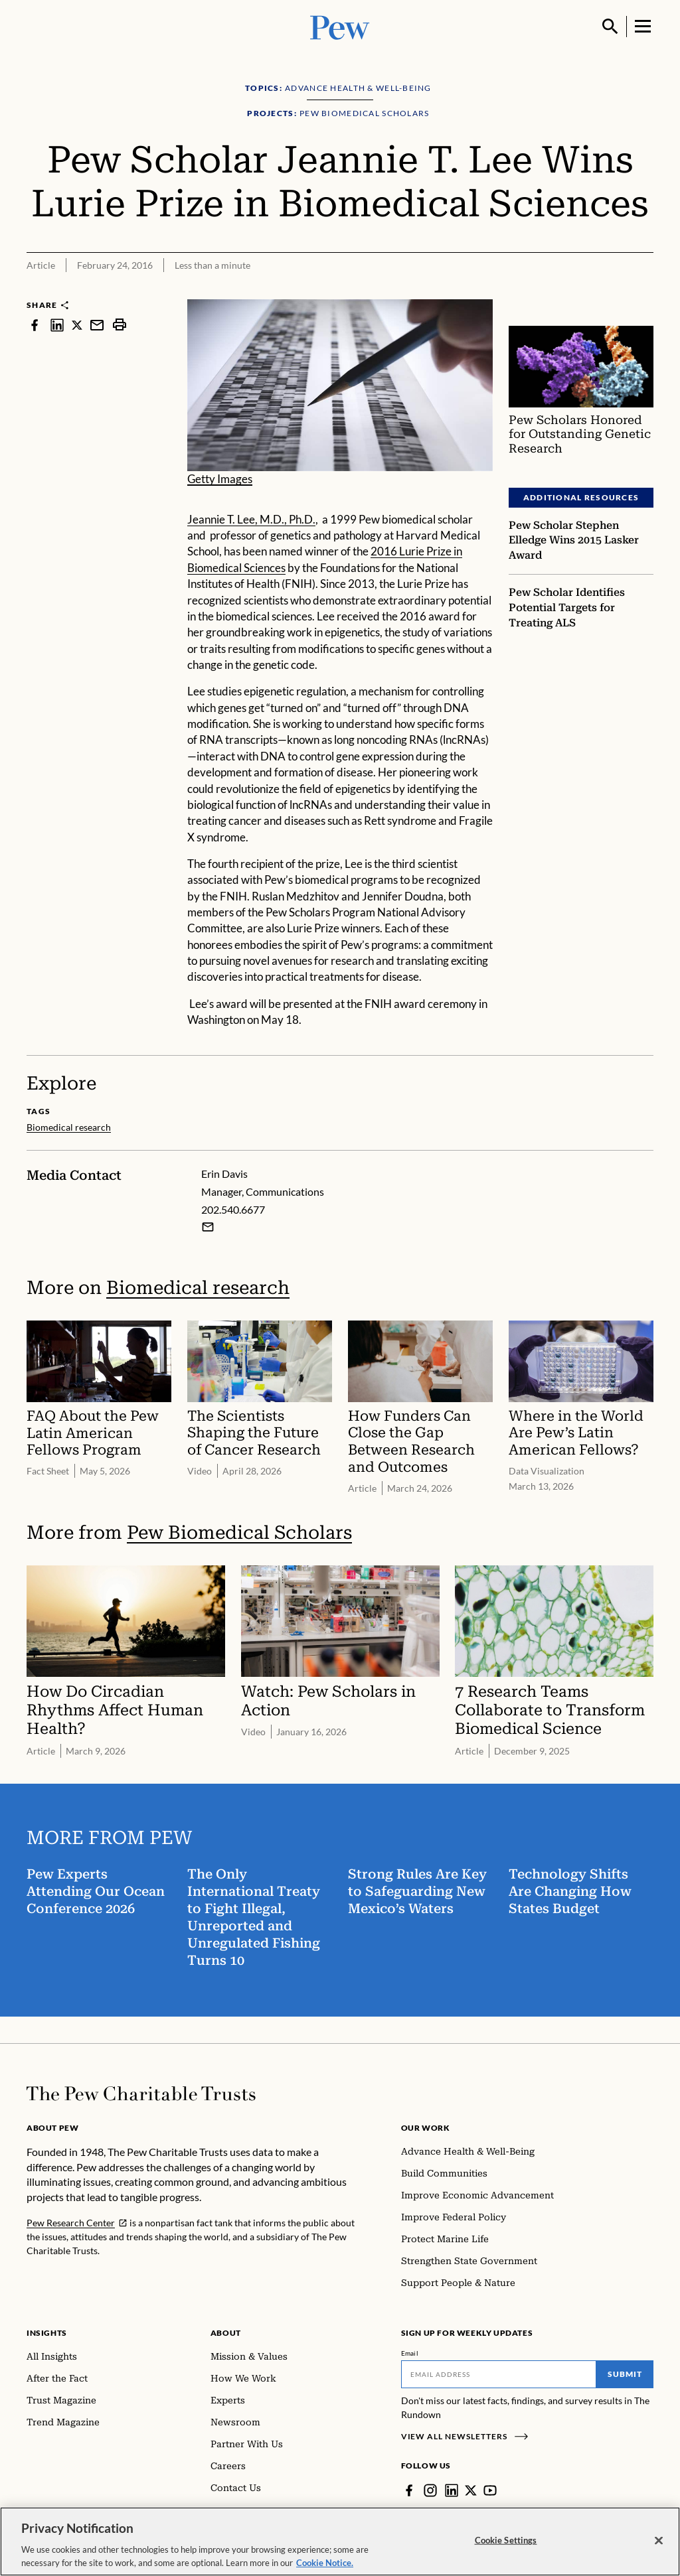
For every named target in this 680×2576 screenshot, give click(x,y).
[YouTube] (490, 2490)
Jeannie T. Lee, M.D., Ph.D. (251, 519)
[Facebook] (409, 2490)
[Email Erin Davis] (207, 1226)
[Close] (658, 2552)
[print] (120, 325)
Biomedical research (198, 1287)
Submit (625, 2374)
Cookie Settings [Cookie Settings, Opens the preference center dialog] (506, 2552)
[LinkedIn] (452, 2490)
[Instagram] (430, 2490)
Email (410, 2353)
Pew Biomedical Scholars (239, 1532)
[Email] (499, 2374)
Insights (47, 2333)
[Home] (141, 2093)
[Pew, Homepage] (340, 26)
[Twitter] (471, 2490)
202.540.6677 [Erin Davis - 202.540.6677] (233, 1208)
